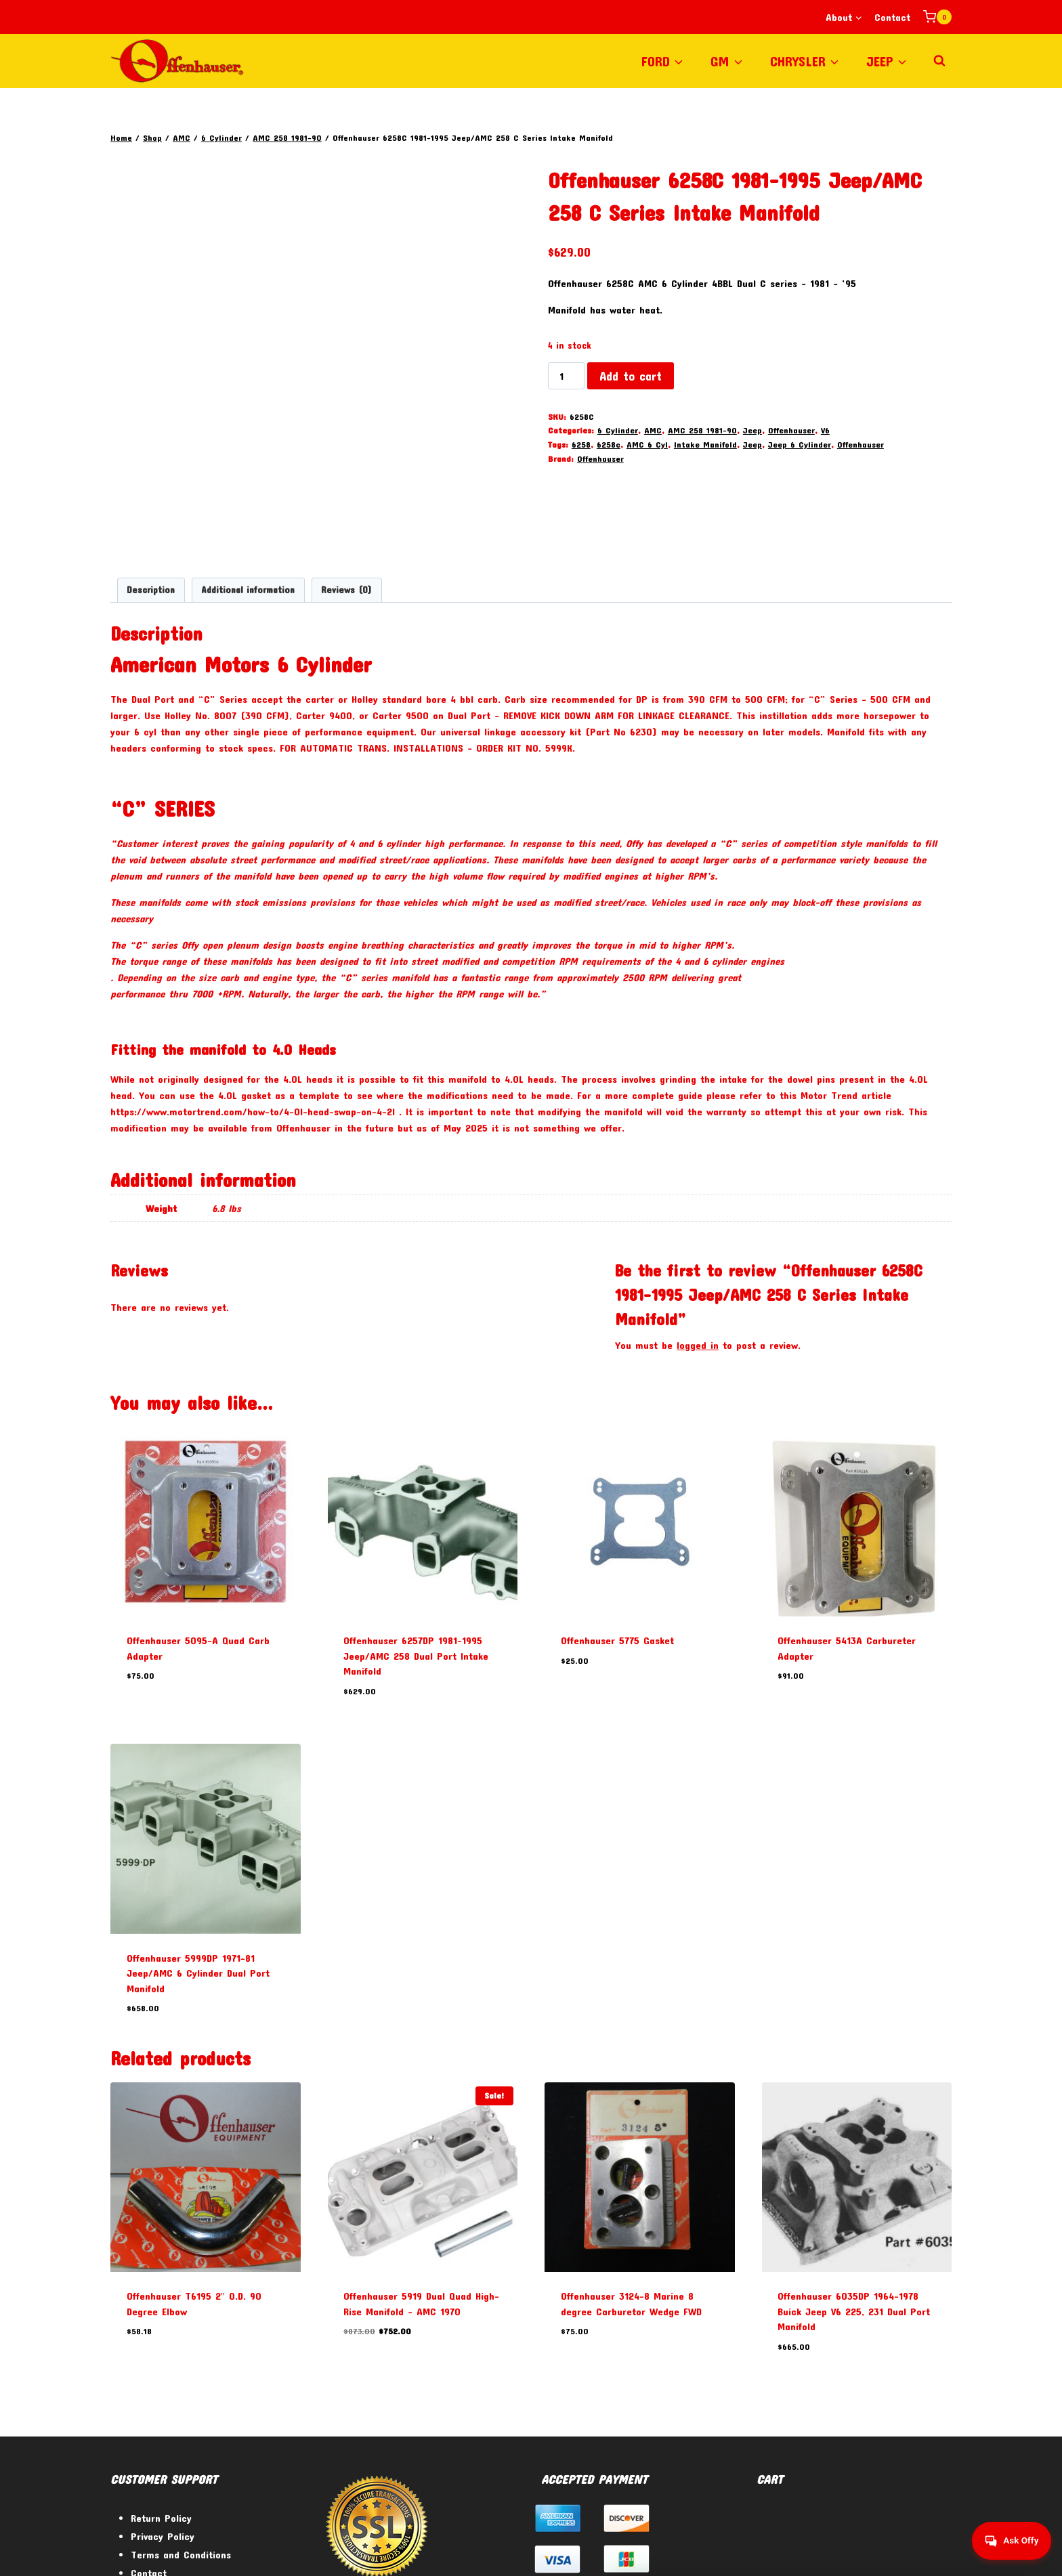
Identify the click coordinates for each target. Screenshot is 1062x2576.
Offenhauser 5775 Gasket (617, 1549)
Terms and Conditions (181, 2463)
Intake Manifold (705, 444)
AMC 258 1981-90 (702, 430)
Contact (892, 17)
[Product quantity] (566, 375)
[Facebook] (866, 2551)
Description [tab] (151, 497)
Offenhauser (791, 430)
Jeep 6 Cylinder (799, 444)
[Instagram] (936, 2551)
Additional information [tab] (248, 497)
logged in (698, 1253)
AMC (653, 430)
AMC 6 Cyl (647, 444)
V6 (825, 430)
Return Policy (161, 2426)
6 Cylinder (617, 430)
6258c (608, 444)
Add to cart (630, 375)
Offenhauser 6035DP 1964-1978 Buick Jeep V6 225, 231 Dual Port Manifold (854, 2219)
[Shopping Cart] (937, 16)
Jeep (752, 430)
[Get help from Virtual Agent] (1004, 2541)
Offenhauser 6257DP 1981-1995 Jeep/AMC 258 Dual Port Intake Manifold (415, 1564)
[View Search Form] (939, 61)
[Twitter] (901, 2551)
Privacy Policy (162, 2445)
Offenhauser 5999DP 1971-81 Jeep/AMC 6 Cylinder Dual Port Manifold (198, 1881)
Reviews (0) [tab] (346, 497)
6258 (581, 444)
